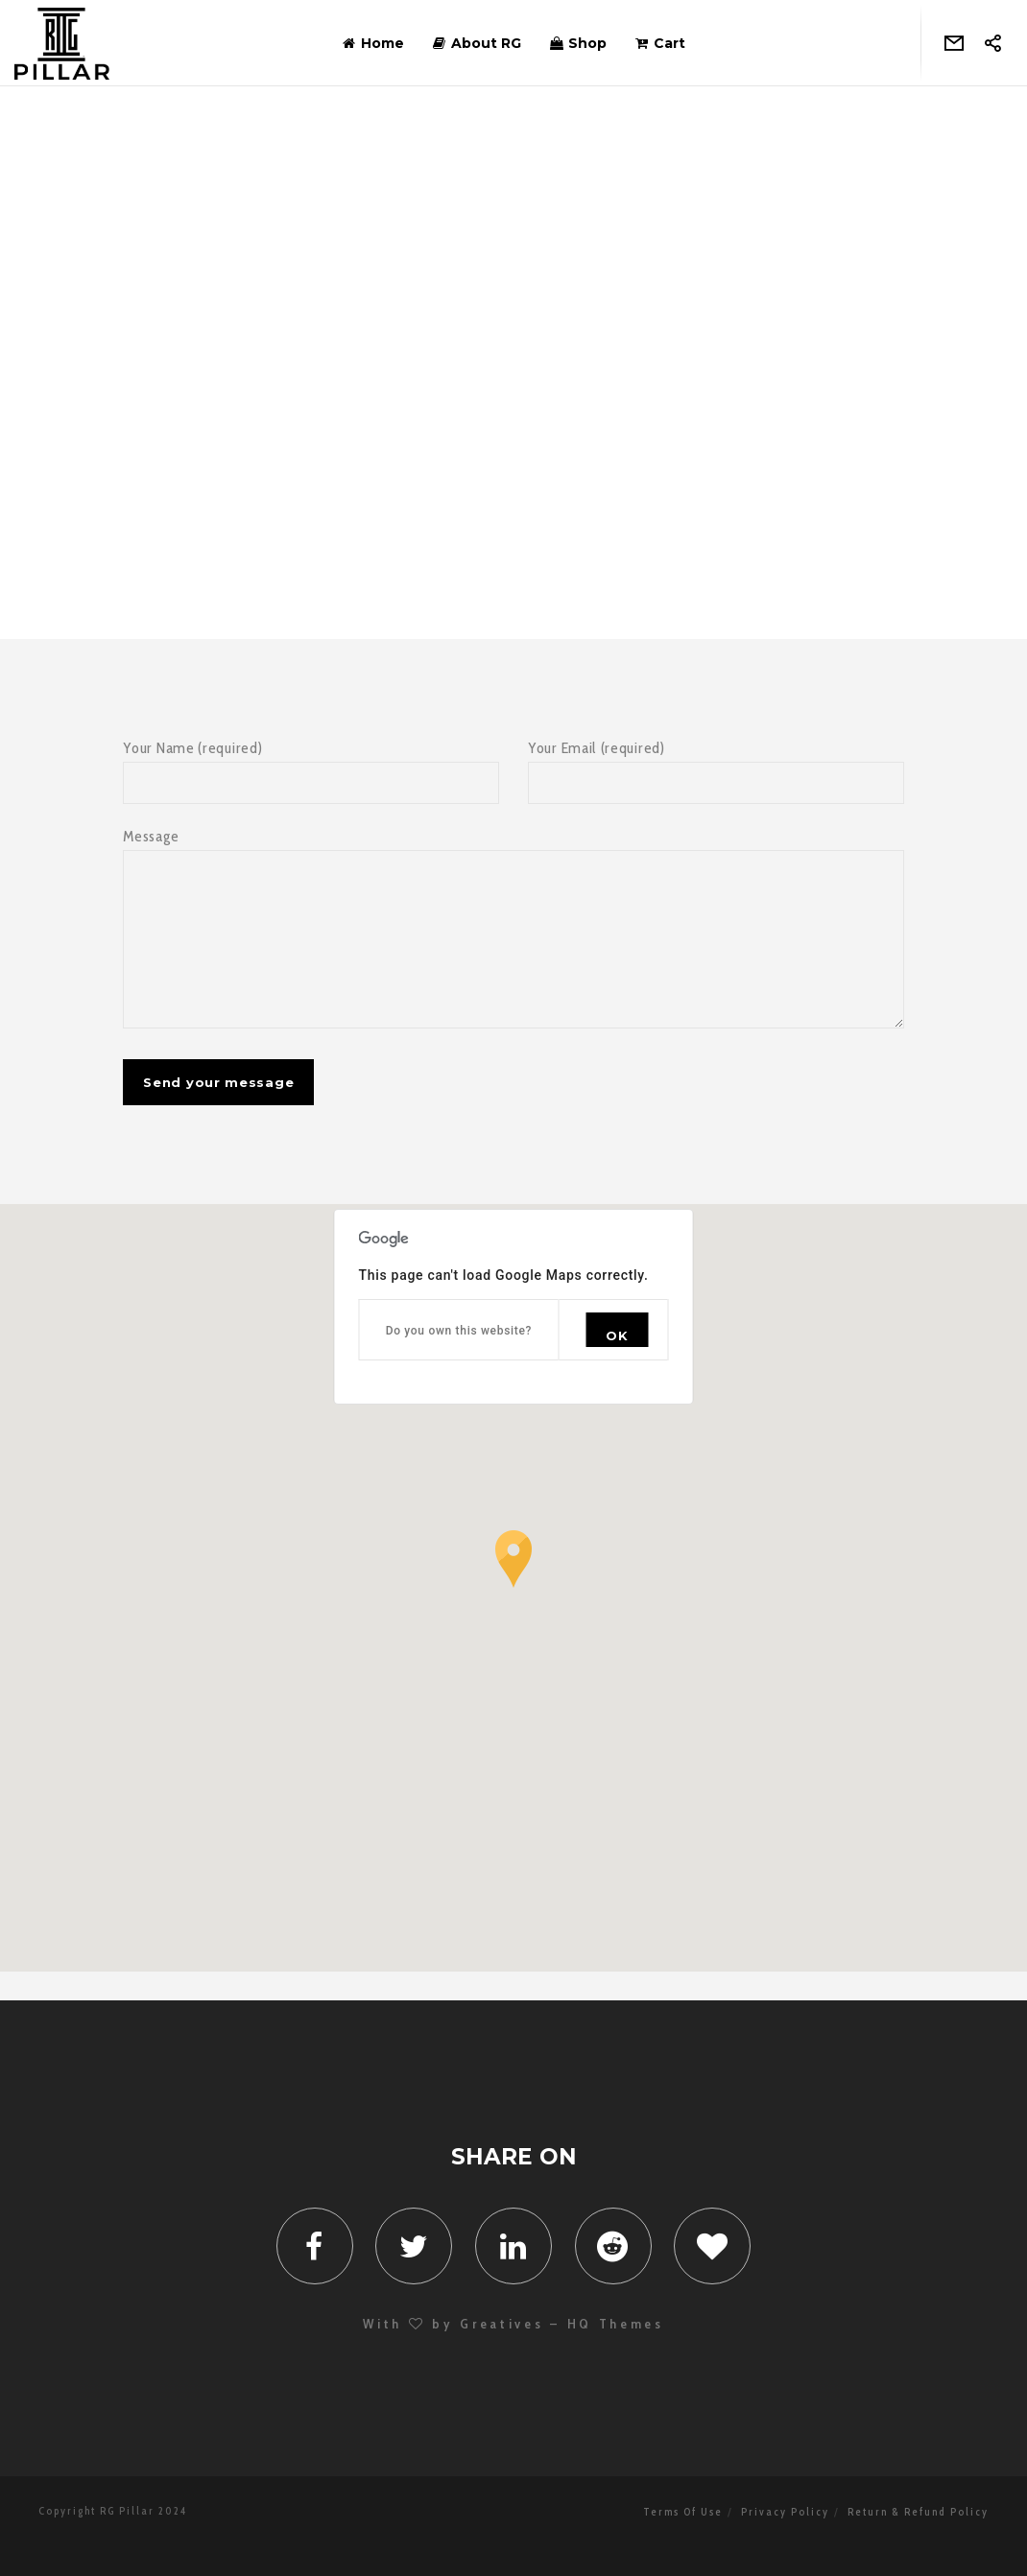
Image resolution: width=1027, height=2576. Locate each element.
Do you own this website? (459, 1359)
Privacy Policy (785, 2540)
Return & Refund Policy (918, 2540)
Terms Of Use (683, 2540)
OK (617, 1364)
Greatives (501, 2352)
